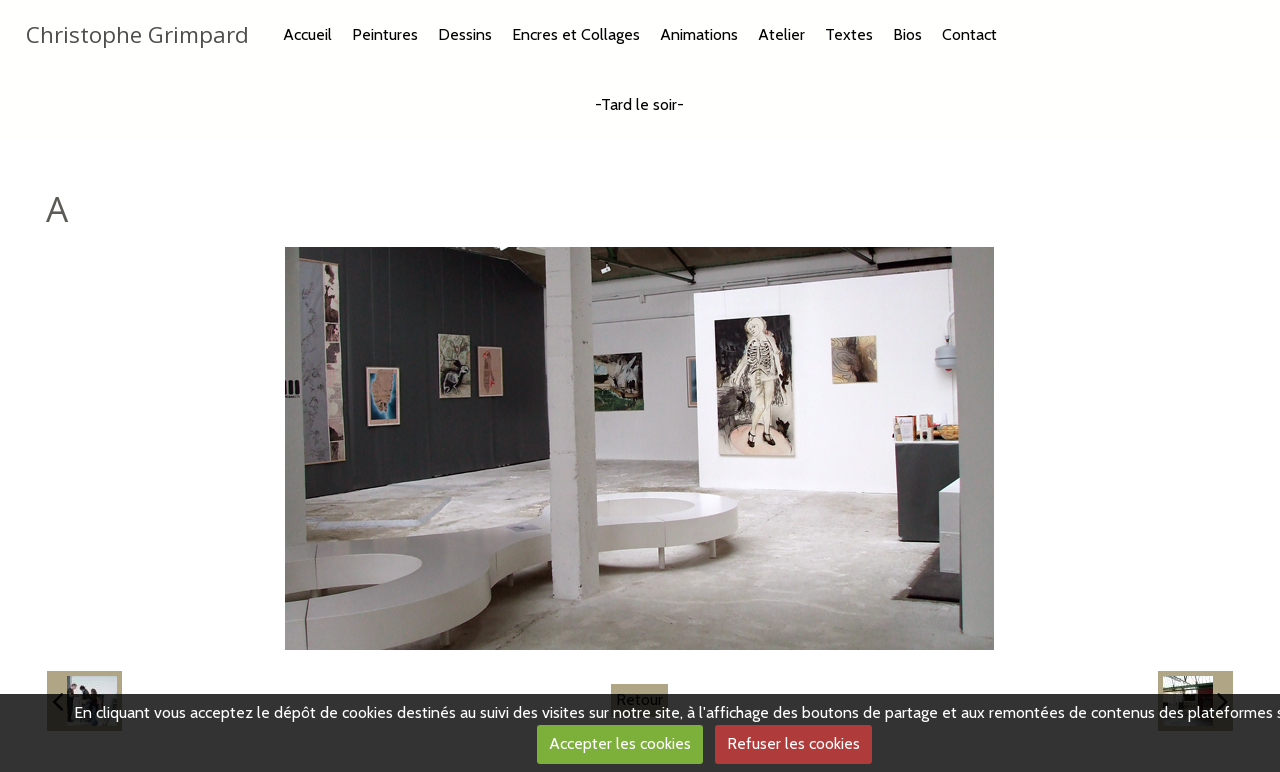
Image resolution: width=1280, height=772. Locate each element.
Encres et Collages (576, 34)
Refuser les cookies (793, 743)
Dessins (465, 34)
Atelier (781, 34)
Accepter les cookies (620, 743)
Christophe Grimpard (137, 34)
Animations (699, 34)
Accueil (307, 34)
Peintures (385, 34)
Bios (907, 34)
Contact (969, 34)
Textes (849, 34)
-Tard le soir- (639, 104)
